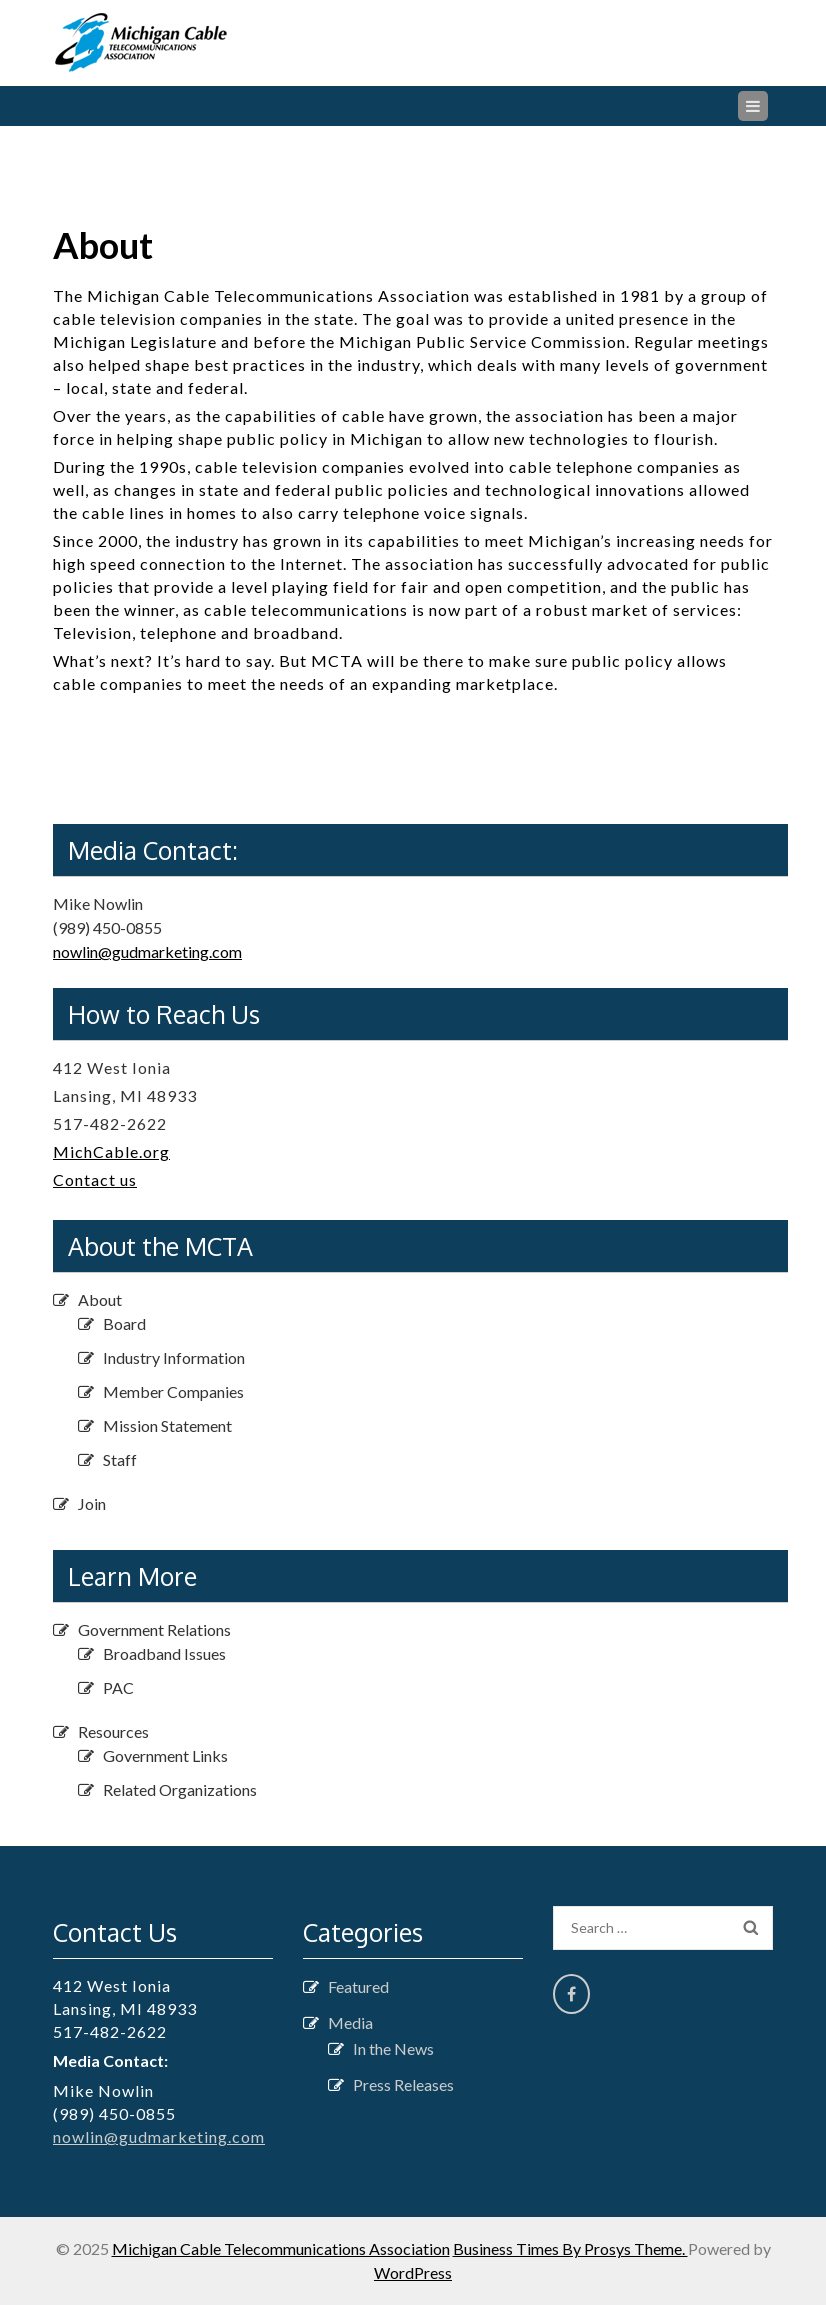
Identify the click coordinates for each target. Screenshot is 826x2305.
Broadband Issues (164, 1653)
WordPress (413, 2272)
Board (124, 1323)
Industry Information (174, 1357)
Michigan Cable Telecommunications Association (281, 2248)
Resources (113, 1731)
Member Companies (173, 1391)
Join (92, 1503)
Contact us (95, 1179)
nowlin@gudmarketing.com (147, 951)
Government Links (165, 1755)
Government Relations (154, 1629)
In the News (393, 2048)
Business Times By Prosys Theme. (570, 2248)
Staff (120, 1459)
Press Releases (403, 2084)
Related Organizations (180, 1789)
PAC (118, 1687)
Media (350, 2022)
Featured (358, 1986)
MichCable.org (111, 1151)
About (100, 1299)
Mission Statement (167, 1425)
